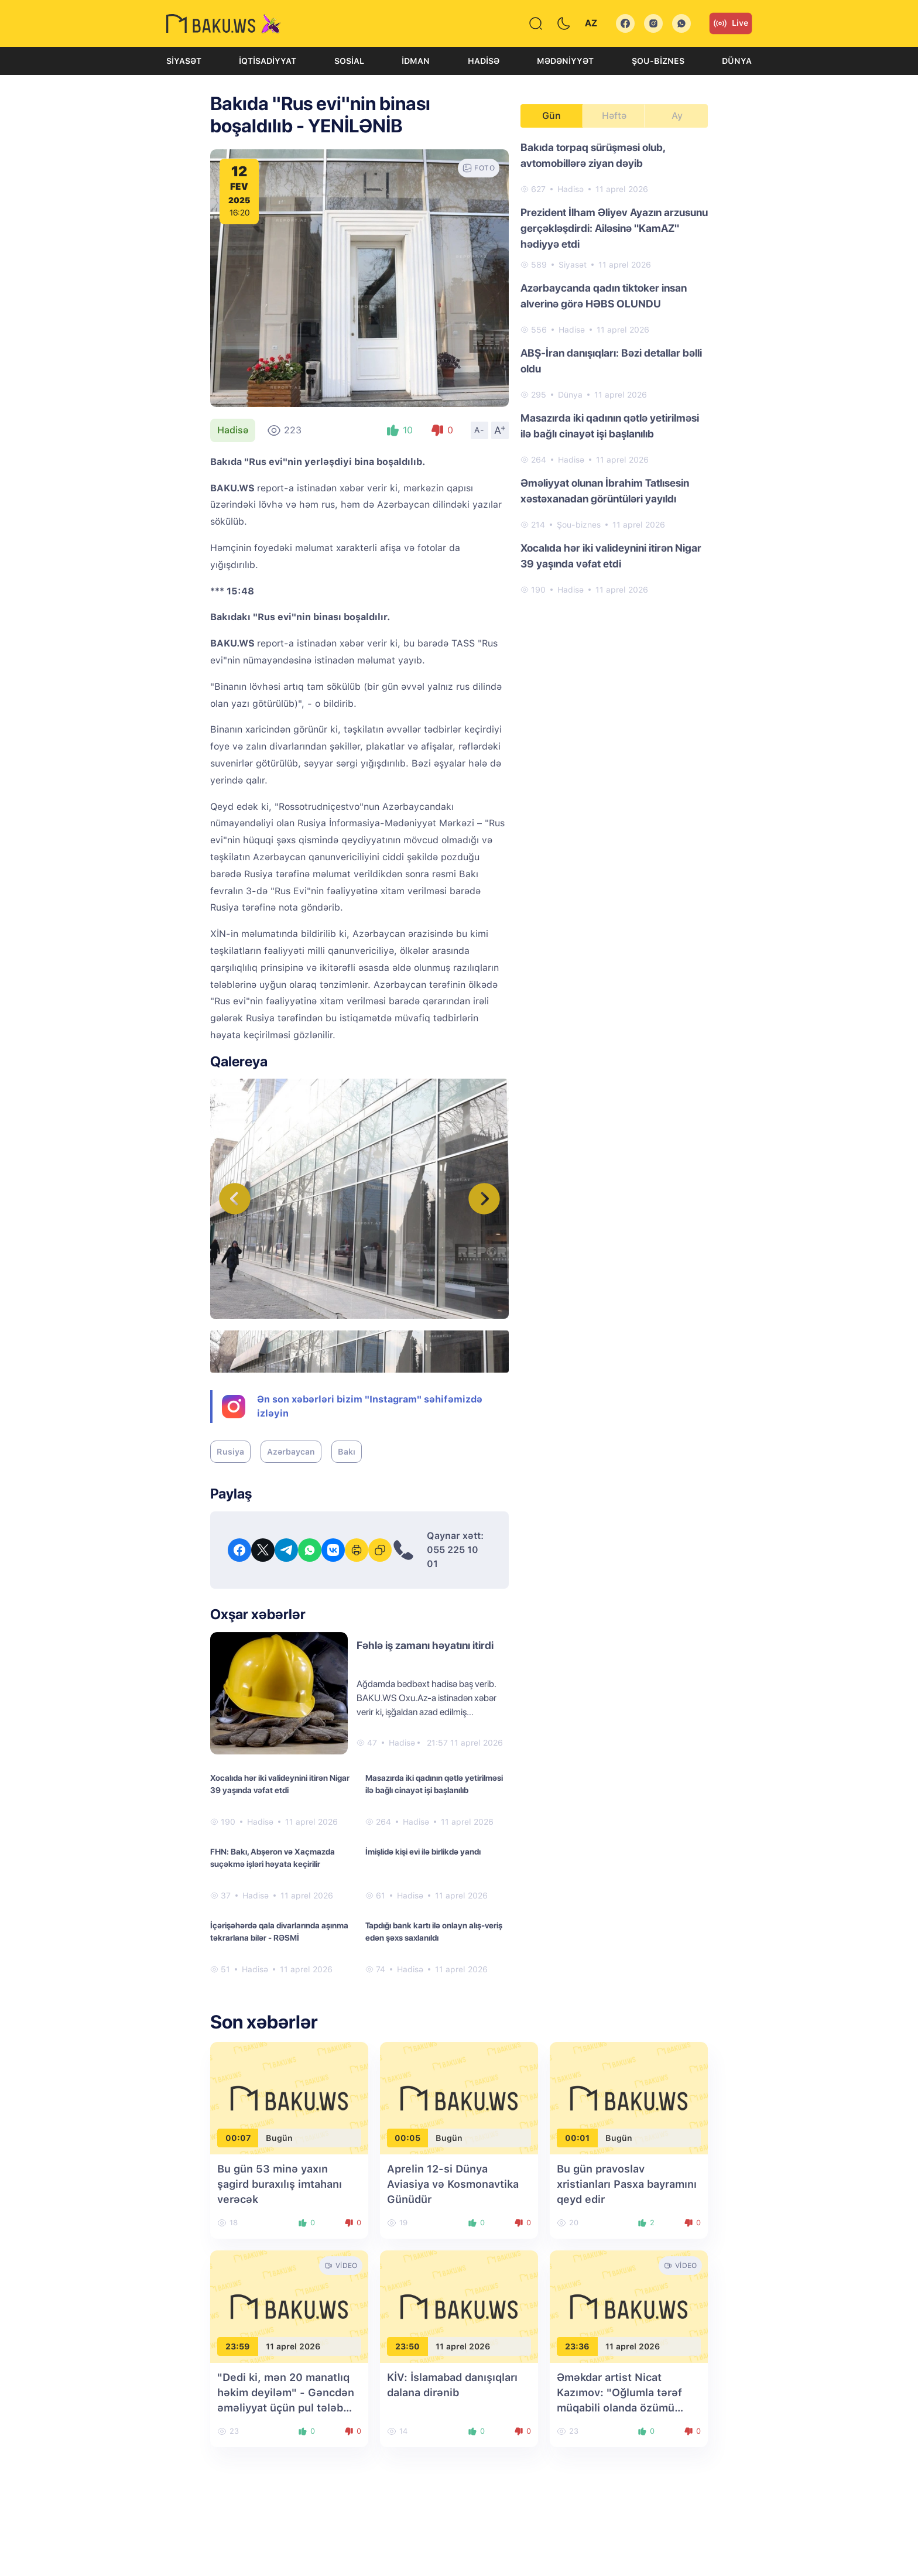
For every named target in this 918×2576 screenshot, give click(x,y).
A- (479, 430)
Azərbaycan (291, 1451)
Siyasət (183, 61)
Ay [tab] (677, 115)
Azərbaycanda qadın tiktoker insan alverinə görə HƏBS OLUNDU (603, 296)
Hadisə (483, 61)
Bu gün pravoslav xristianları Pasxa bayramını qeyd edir (627, 2184)
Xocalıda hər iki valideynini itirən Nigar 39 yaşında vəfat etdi (280, 1784)
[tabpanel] (614, 367)
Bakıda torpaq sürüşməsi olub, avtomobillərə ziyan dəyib (592, 155)
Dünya (737, 61)
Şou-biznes (658, 61)
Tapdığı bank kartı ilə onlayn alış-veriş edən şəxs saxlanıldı (433, 1931)
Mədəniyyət (565, 61)
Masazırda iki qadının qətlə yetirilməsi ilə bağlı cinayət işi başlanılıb (434, 1784)
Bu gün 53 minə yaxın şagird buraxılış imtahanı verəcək (279, 2184)
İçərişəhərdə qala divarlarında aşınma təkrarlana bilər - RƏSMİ (279, 1931)
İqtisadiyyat (267, 61)
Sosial (349, 61)
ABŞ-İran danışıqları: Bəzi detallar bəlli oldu (611, 361)
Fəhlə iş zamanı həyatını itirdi (425, 1645)
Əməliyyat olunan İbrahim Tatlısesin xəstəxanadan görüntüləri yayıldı (604, 491)
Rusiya (230, 1451)
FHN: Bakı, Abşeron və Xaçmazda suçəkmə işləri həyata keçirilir (272, 1858)
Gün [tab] (551, 115)
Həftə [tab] (614, 115)
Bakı (346, 1451)
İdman (416, 61)
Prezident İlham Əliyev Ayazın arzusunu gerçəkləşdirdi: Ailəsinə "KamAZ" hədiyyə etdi (614, 228)
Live (730, 23)
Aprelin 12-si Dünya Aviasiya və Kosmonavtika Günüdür (453, 2184)
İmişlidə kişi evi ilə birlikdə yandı (423, 1851)
